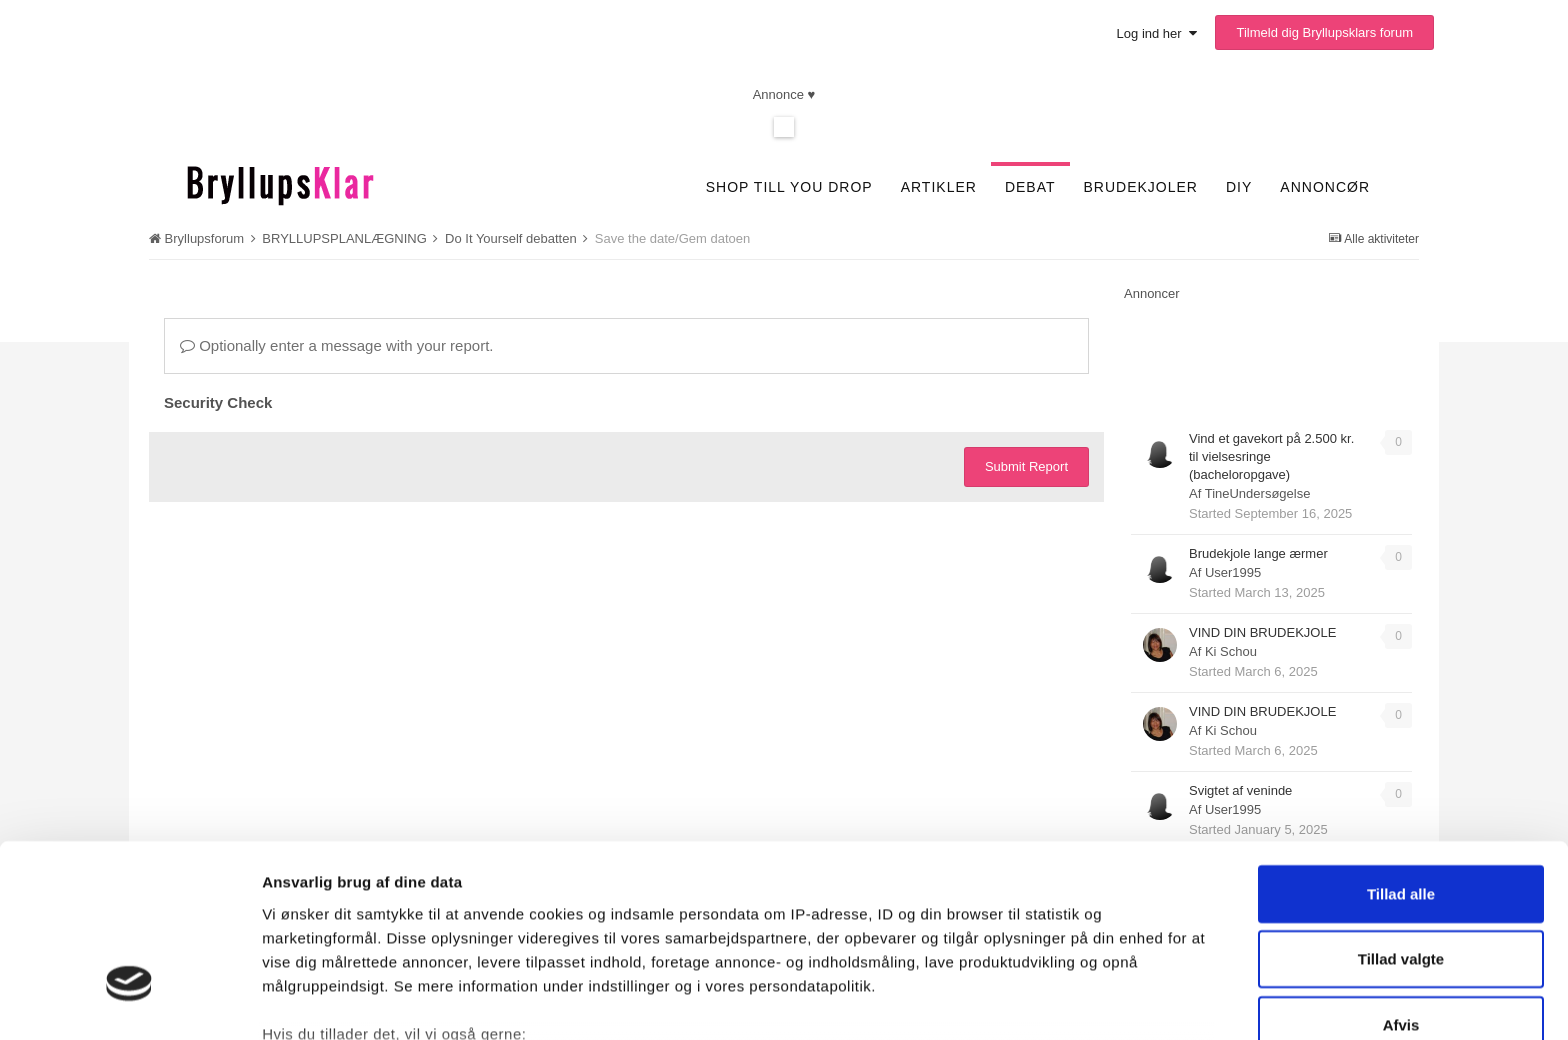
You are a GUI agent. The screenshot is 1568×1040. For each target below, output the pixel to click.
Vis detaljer (1052, 1000)
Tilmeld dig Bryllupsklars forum (1324, 32)
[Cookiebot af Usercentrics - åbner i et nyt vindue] (129, 1001)
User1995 (1233, 572)
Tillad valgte (1401, 815)
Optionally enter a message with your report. (336, 345)
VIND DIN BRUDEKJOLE (1262, 632)
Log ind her (1157, 33)
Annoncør (1325, 187)
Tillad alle (1401, 750)
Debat (1030, 187)
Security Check (218, 402)
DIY (1239, 187)
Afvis (1401, 881)
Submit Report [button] (1026, 466)
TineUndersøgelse (1258, 493)
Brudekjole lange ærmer (1258, 553)
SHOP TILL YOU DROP (789, 187)
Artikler (939, 187)
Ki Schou (1231, 651)
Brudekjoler (1141, 187)
